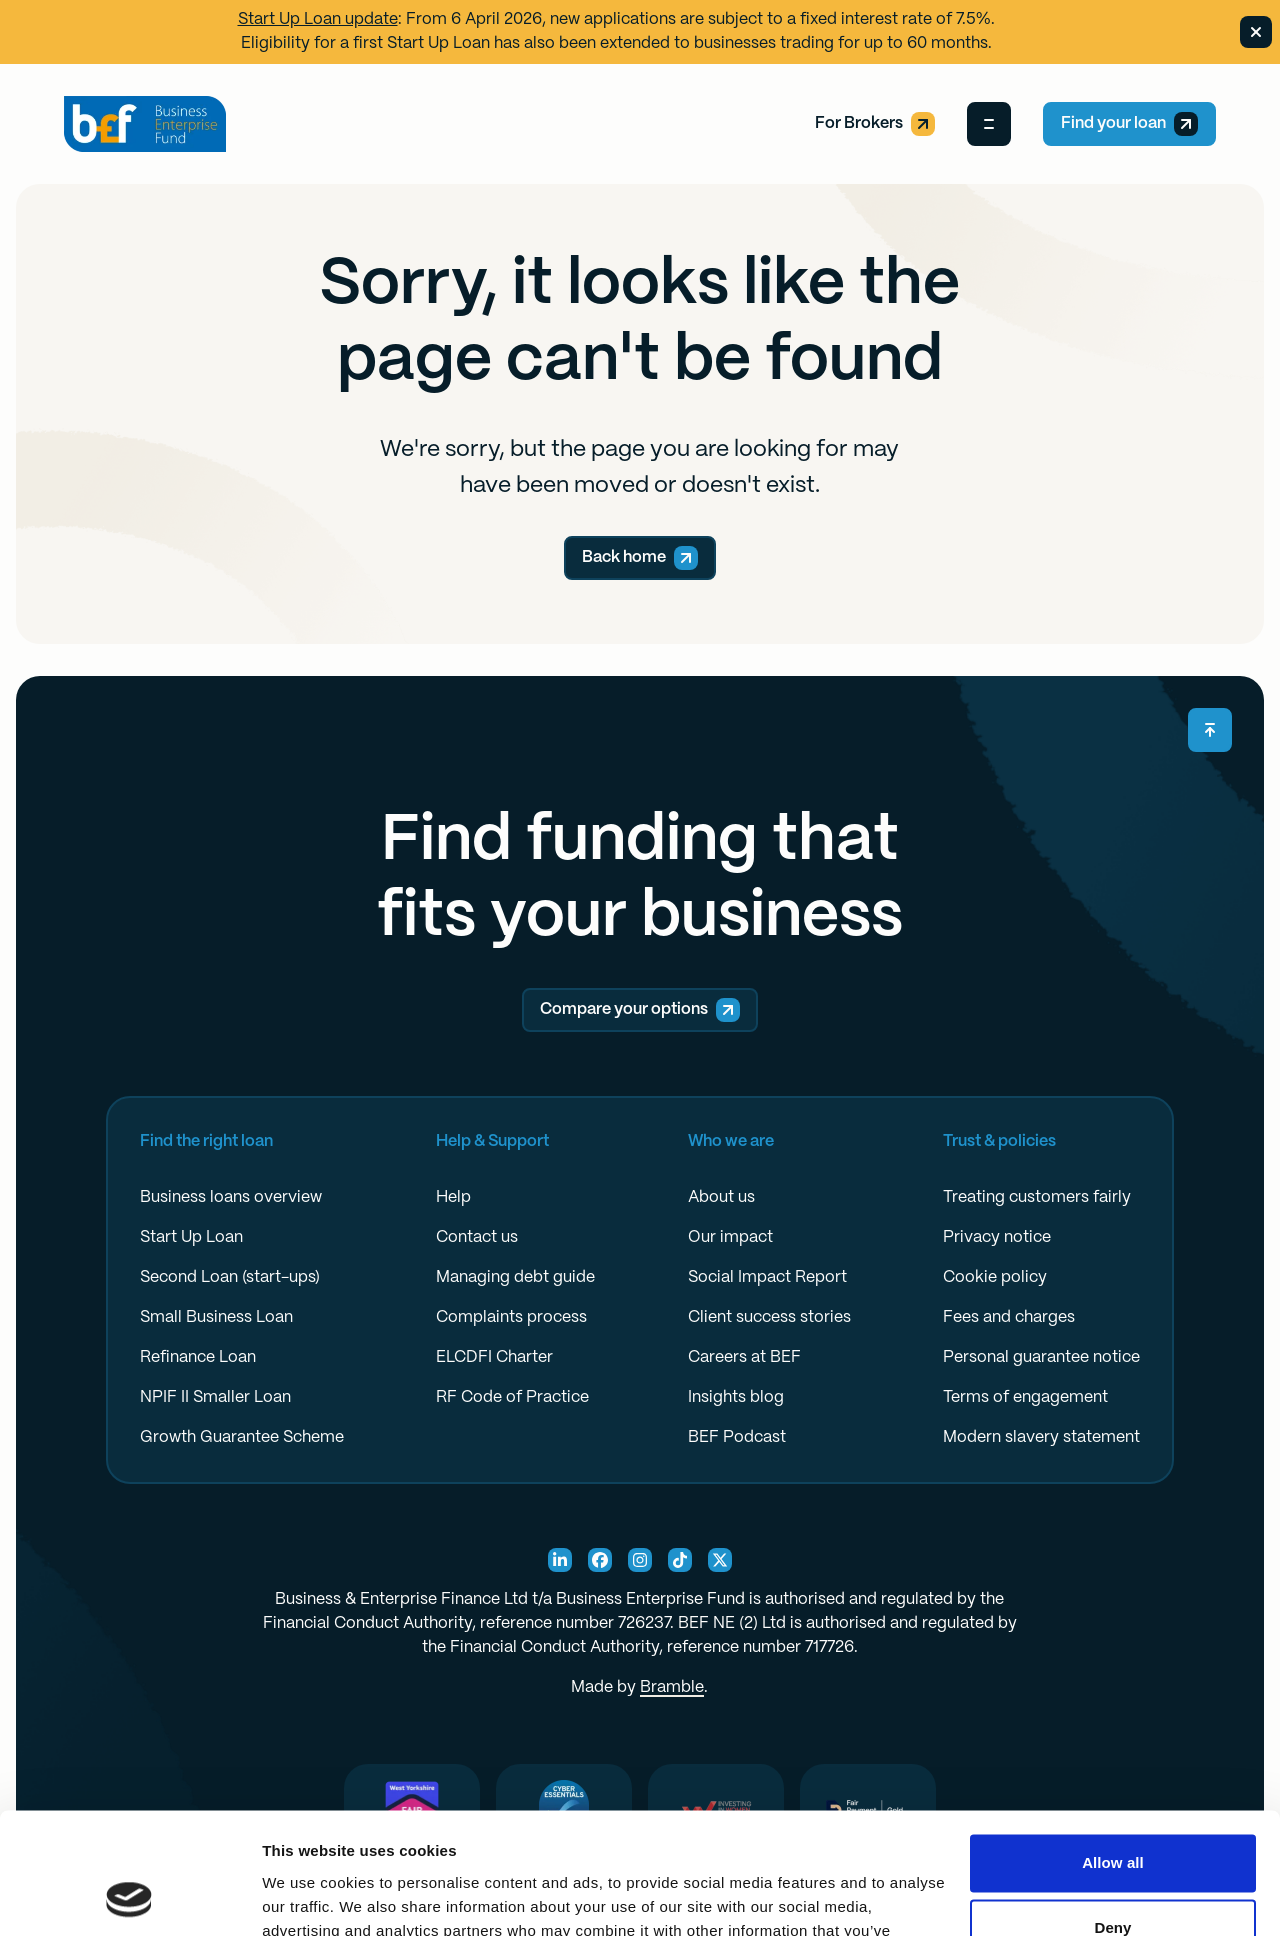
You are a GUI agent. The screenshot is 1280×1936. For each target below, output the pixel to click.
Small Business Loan (216, 1317)
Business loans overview (231, 1197)
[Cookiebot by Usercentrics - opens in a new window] (129, 1897)
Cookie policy (995, 1277)
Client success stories (769, 1317)
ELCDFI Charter (494, 1357)
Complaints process (511, 1317)
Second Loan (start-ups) (230, 1277)
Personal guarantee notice (1041, 1357)
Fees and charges (1009, 1317)
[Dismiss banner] (1256, 32)
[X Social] (720, 1560)
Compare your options (640, 1010)
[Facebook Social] (600, 1560)
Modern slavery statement (1041, 1437)
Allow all (1113, 1749)
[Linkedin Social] (560, 1560)
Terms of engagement (1025, 1397)
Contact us (477, 1237)
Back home (640, 558)
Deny (1112, 1814)
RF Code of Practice (512, 1397)
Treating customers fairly (1037, 1197)
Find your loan (1129, 124)
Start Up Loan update (318, 19)
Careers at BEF (744, 1357)
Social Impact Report (767, 1277)
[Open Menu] (989, 124)
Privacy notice (997, 1237)
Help (453, 1197)
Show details (308, 1896)
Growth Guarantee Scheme (242, 1437)
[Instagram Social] (640, 1560)
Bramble (672, 1687)
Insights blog (736, 1397)
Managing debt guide (515, 1277)
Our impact (730, 1237)
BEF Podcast (737, 1437)
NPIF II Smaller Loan (215, 1397)
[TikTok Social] (680, 1560)
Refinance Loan (198, 1357)
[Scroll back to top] (1210, 730)
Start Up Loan (191, 1237)
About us (721, 1197)
